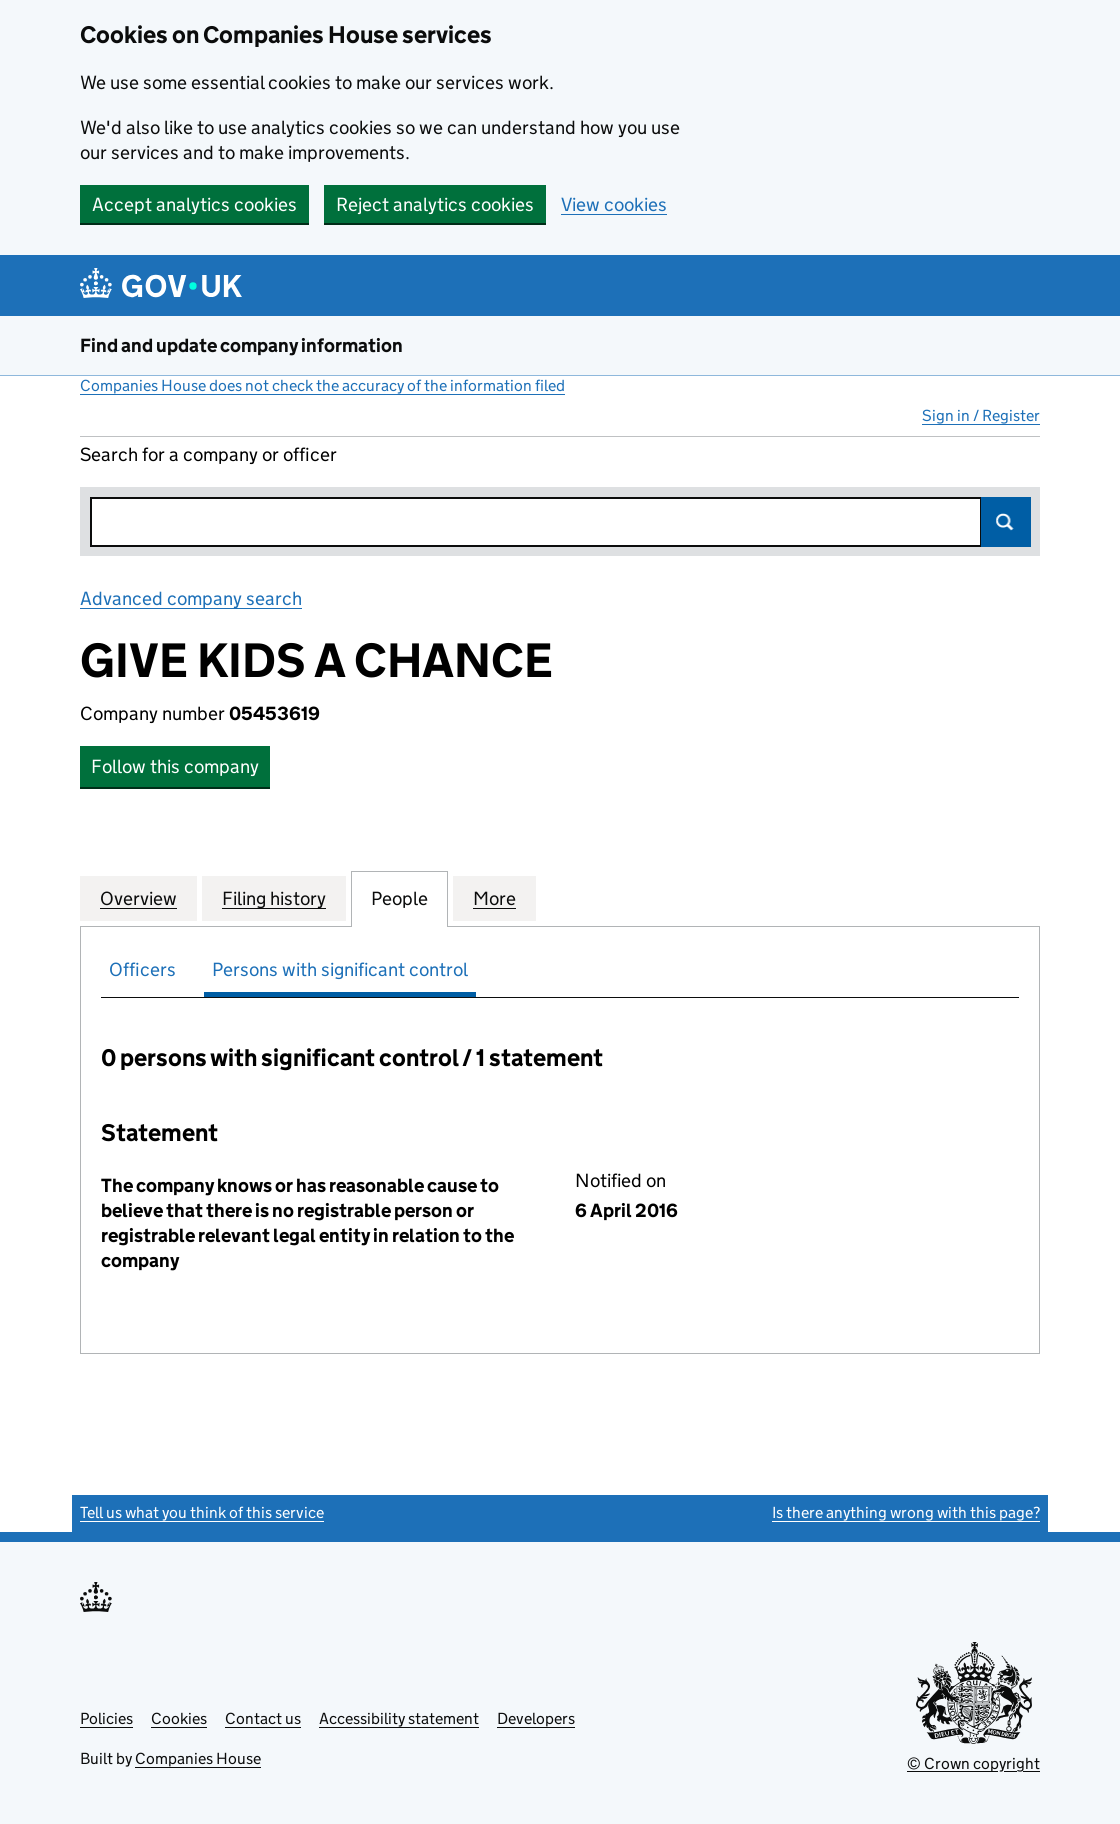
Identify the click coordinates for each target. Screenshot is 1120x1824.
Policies (106, 1718)
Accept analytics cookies (194, 204)
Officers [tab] (142, 969)
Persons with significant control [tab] (340, 969)
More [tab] (494, 898)
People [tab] (399, 898)
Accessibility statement (399, 1718)
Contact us (263, 1718)
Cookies (179, 1718)
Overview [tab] (138, 898)
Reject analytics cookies (435, 204)
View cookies (614, 204)
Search (1006, 522)
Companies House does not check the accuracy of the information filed (322, 385)
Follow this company (175, 766)
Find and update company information (241, 345)
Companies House (198, 1758)
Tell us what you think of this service (202, 1512)
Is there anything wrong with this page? (906, 1512)
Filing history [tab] (274, 898)
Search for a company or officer (208, 454)
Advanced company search (191, 598)
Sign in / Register (981, 415)
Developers (536, 1718)
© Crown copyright (973, 1763)
